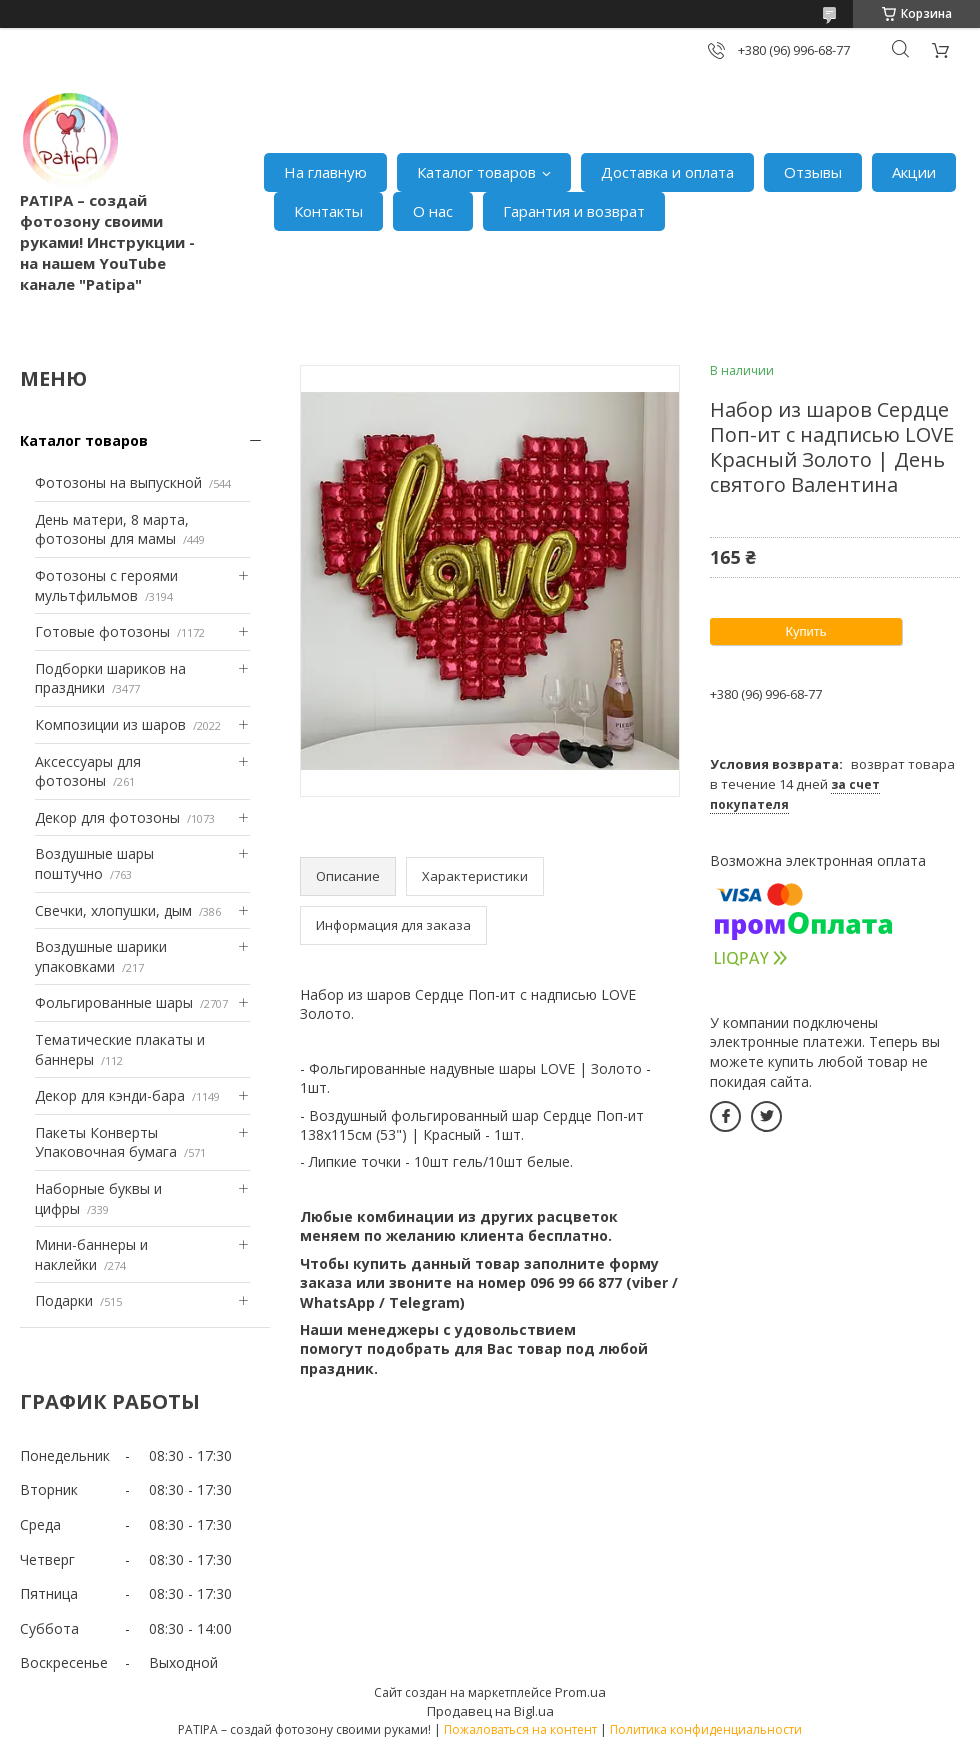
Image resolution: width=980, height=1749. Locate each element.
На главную (325, 172)
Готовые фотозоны (102, 631)
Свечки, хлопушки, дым (113, 910)
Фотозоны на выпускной (118, 482)
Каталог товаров (476, 172)
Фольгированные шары (114, 1002)
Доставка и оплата (667, 172)
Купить (805, 631)
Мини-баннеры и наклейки (91, 1254)
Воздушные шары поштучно (94, 863)
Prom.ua (580, 1692)
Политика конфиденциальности (706, 1729)
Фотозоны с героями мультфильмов (106, 585)
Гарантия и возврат (574, 211)
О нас (433, 211)
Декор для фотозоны (107, 817)
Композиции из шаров (110, 724)
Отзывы (813, 172)
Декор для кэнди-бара (110, 1095)
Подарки (64, 1300)
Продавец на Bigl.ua (490, 1711)
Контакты (328, 211)
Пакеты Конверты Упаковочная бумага (106, 1142)
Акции (914, 172)
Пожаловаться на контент (520, 1729)
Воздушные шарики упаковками (101, 956)
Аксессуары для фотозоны (88, 771)
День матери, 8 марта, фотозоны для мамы (112, 529)
